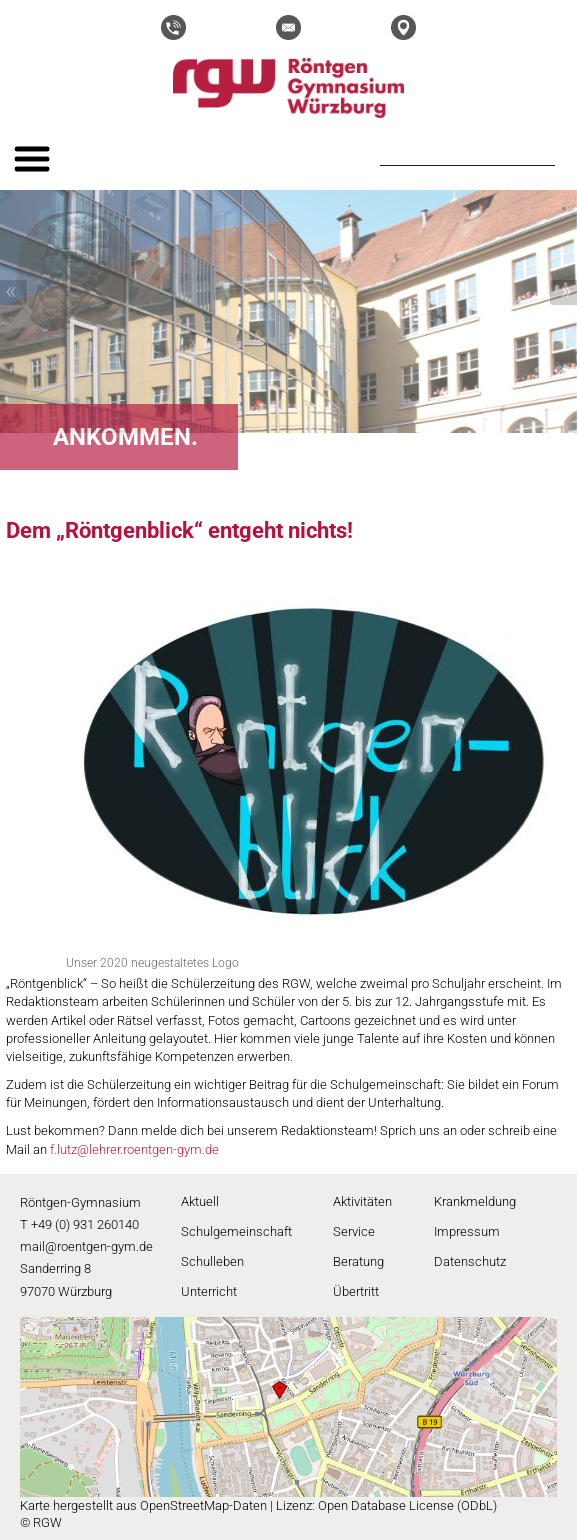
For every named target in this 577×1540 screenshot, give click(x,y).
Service (354, 1231)
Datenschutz (470, 1261)
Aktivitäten (362, 1201)
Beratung (358, 1261)
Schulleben (212, 1261)
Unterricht (209, 1291)
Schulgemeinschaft (236, 1231)
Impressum (467, 1231)
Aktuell (200, 1201)
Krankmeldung (475, 1201)
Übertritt (356, 1291)
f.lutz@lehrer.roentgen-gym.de (134, 1149)
